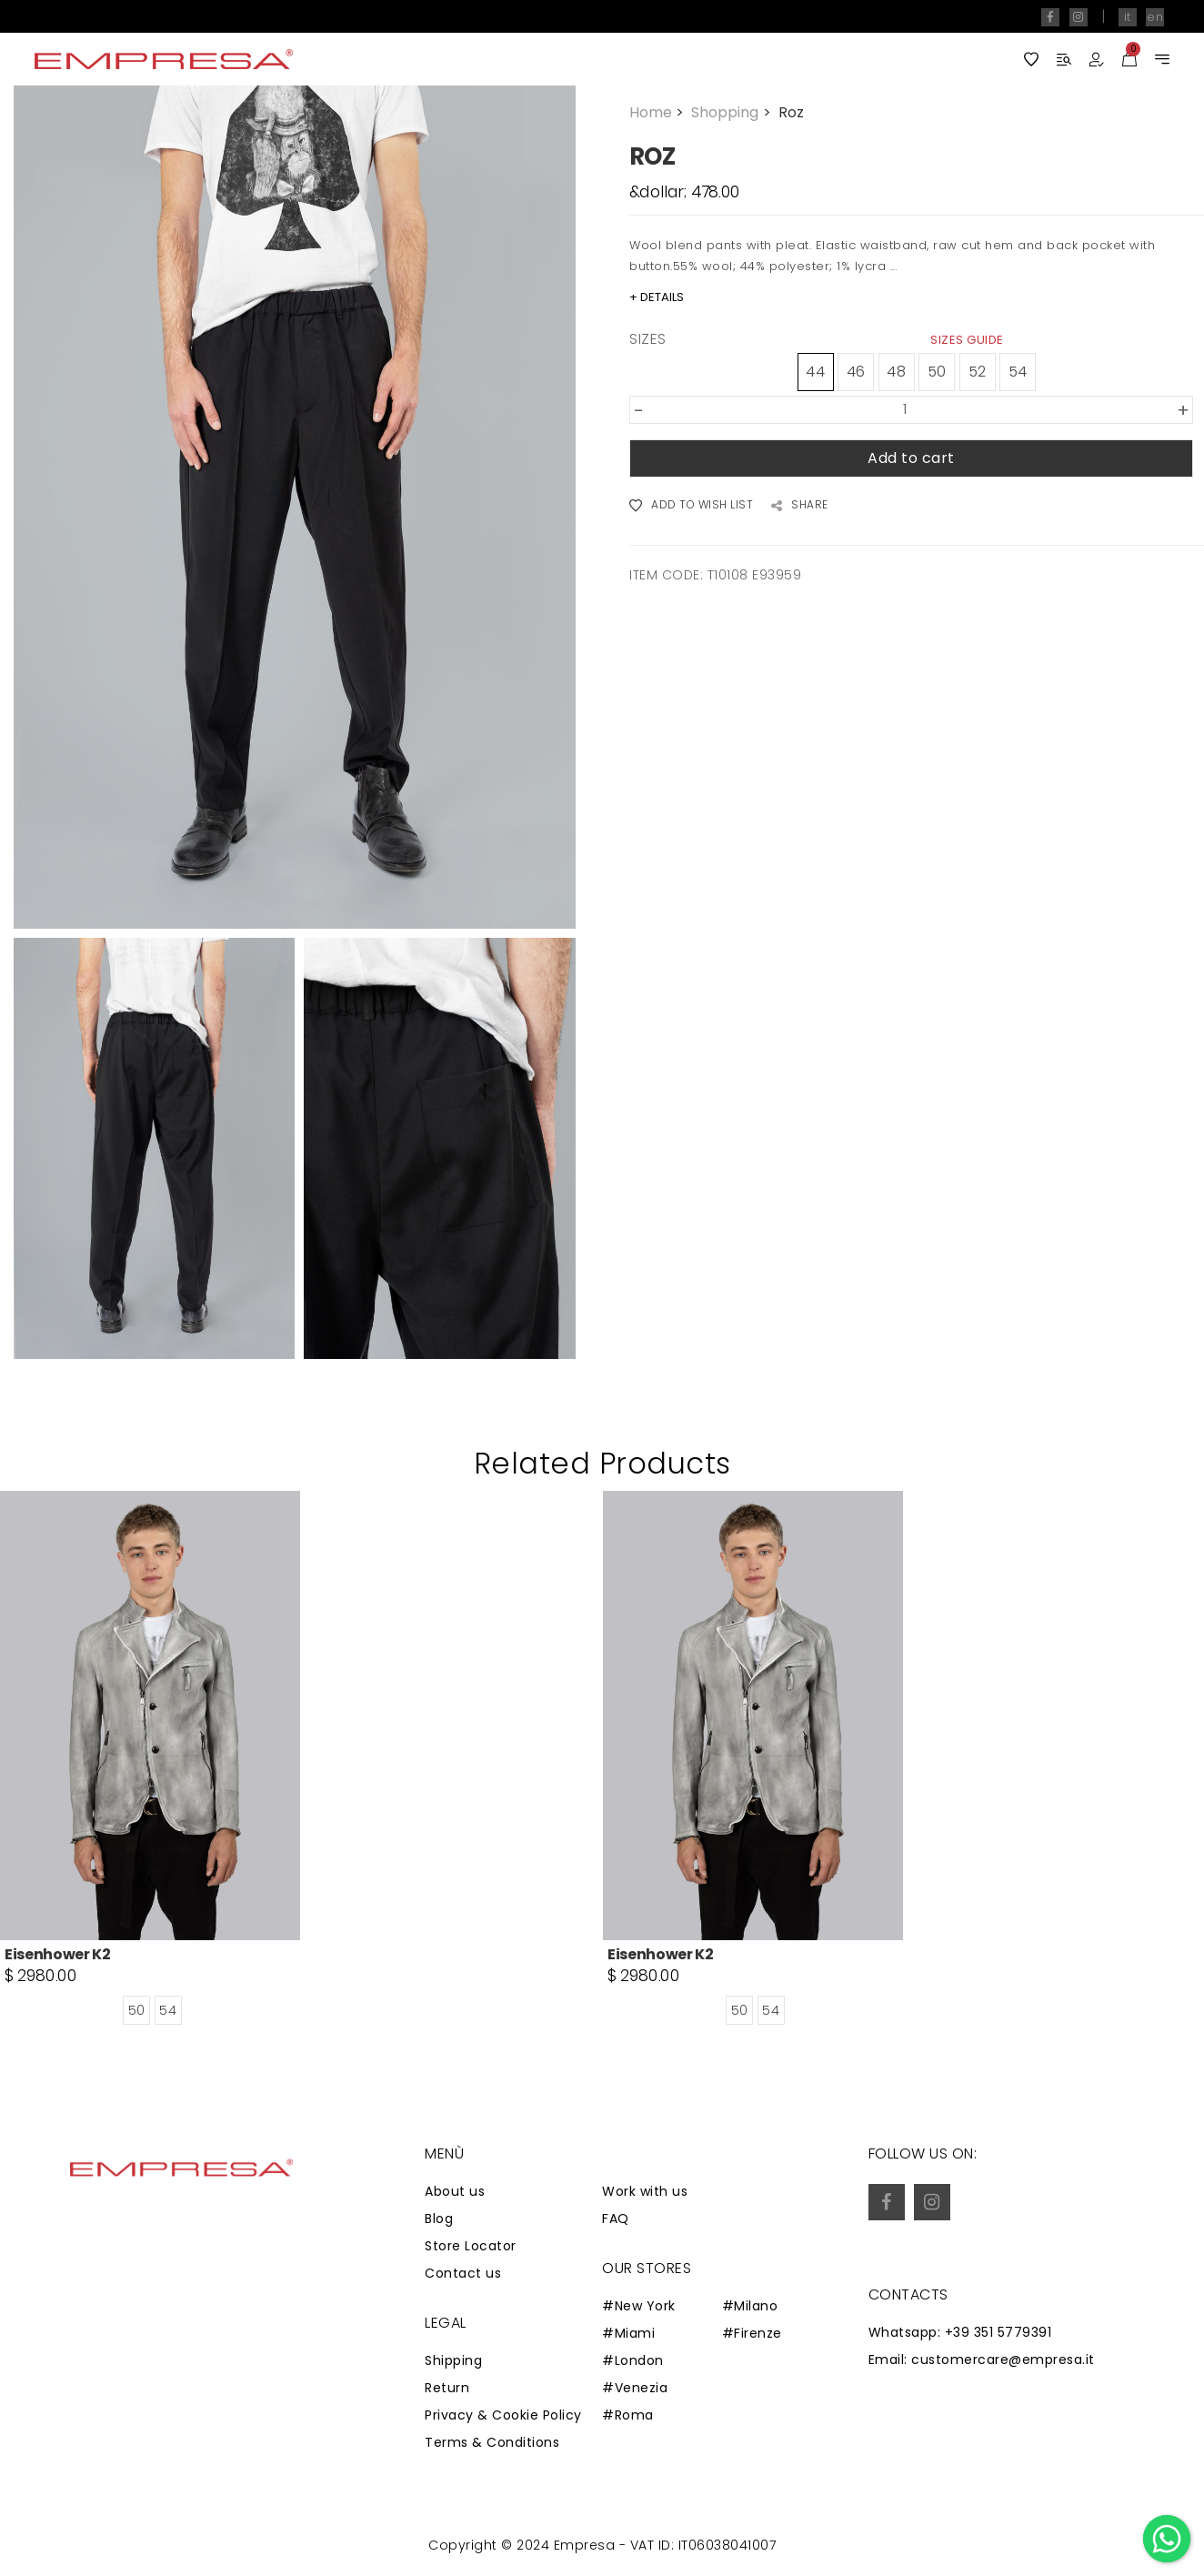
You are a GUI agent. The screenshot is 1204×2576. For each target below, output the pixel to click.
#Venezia (634, 2388)
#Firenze (752, 2333)
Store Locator (471, 2246)
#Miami (628, 2333)
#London (633, 2360)
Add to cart (911, 458)
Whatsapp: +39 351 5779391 (960, 2332)
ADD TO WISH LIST (691, 505)
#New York (639, 2306)
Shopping (732, 112)
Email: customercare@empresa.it (981, 2359)
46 (856, 371)
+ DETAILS (656, 297)
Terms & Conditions (492, 2442)
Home (658, 112)
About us (455, 2191)
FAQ (615, 2218)
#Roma (628, 2415)
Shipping (453, 2360)
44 (815, 371)
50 (937, 371)
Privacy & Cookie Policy (503, 2415)
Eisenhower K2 (58, 1954)
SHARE (799, 505)
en (1155, 16)
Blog (439, 2218)
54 (1018, 371)
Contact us (463, 2273)
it (1127, 16)
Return (447, 2388)
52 (977, 371)
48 (896, 371)
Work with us (644, 2191)
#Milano (750, 2306)
